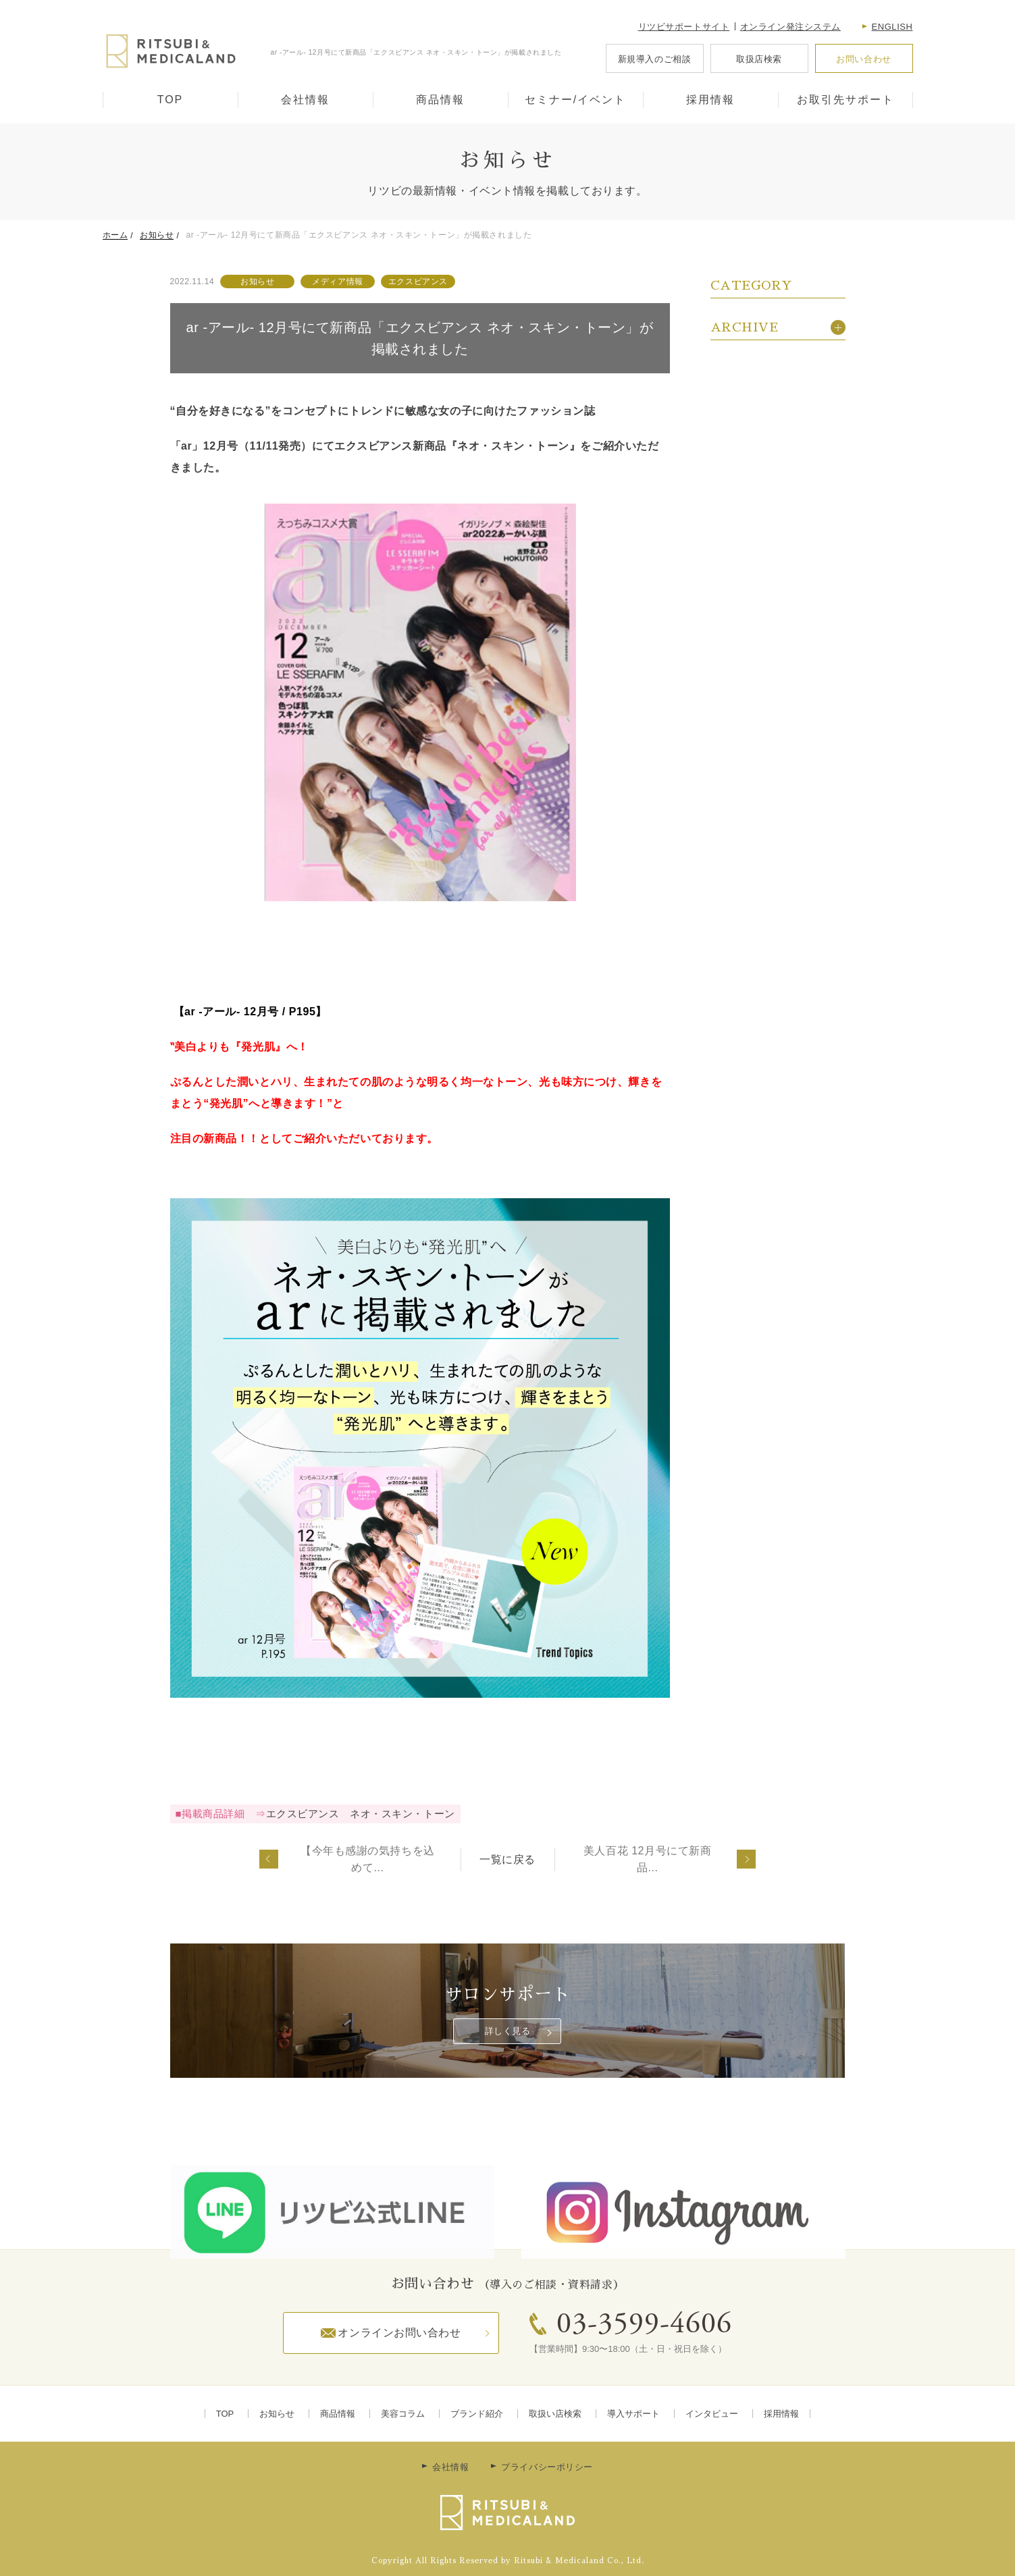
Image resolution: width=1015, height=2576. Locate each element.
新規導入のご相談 (654, 59)
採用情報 (710, 99)
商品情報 (440, 99)
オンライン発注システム (790, 27)
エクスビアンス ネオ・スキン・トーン (360, 1813)
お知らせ (157, 235)
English (892, 27)
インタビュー (711, 2413)
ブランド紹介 (476, 2413)
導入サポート (633, 2413)
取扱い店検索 (555, 2413)
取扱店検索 (759, 59)
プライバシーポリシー (547, 2467)
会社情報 (305, 99)
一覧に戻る (507, 1859)
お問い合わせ (863, 59)
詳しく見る (508, 2031)
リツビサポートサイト (684, 27)
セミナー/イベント (575, 99)
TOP (170, 99)
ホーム (115, 235)
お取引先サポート (845, 99)
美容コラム (403, 2413)
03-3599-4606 (644, 2325)
